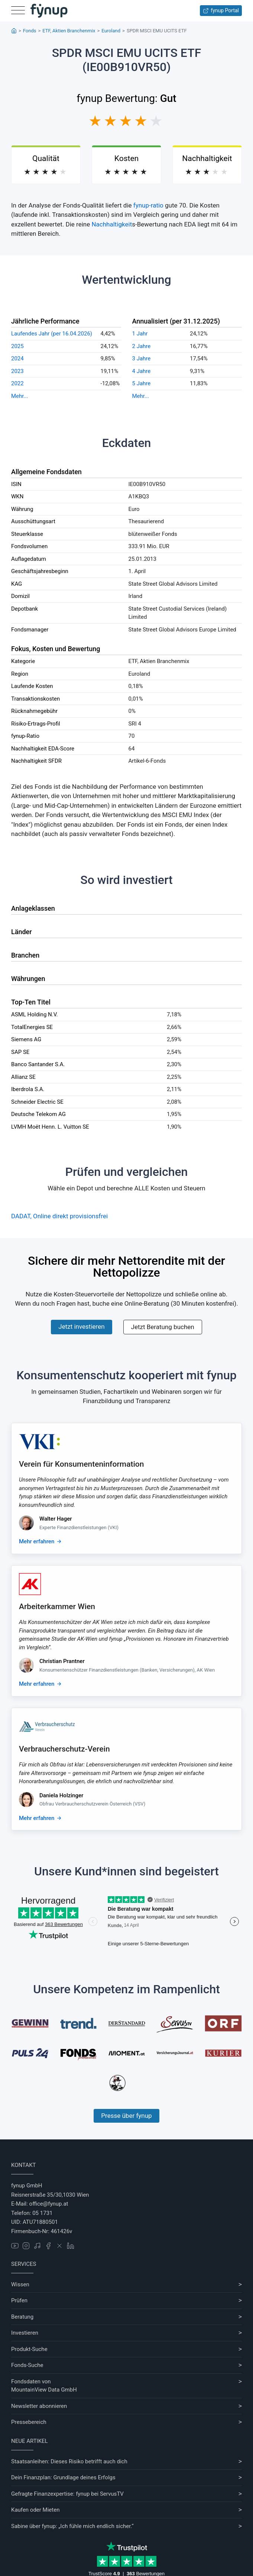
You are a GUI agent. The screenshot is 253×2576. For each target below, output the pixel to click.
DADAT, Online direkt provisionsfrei (59, 1216)
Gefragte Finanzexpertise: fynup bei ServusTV (67, 2493)
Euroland (110, 30)
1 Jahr (140, 333)
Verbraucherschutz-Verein (64, 1748)
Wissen (20, 2284)
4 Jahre (141, 371)
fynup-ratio (148, 205)
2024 (17, 358)
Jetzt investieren (81, 1326)
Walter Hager (55, 1518)
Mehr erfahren (36, 1541)
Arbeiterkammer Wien (57, 1606)
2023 (17, 371)
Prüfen (19, 2300)
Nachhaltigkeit (111, 224)
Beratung (22, 2316)
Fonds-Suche (27, 2365)
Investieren (24, 2332)
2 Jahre (141, 346)
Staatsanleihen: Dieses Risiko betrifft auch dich (69, 2461)
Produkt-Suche (29, 2349)
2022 (17, 383)
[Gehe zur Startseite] (49, 11)
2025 (17, 346)
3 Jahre (141, 358)
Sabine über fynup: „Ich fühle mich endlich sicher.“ (72, 2526)
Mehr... (19, 396)
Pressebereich (28, 2422)
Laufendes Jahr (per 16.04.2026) (51, 333)
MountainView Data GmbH (44, 2389)
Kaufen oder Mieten (35, 2509)
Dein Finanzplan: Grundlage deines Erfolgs (63, 2477)
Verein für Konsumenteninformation (81, 1464)
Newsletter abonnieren (39, 2406)
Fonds (29, 30)
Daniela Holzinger (61, 1795)
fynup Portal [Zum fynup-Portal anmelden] (221, 10)
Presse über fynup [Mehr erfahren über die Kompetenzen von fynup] (126, 2115)
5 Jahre (141, 383)
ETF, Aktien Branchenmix (68, 30)
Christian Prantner (62, 1661)
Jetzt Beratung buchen (162, 1327)
